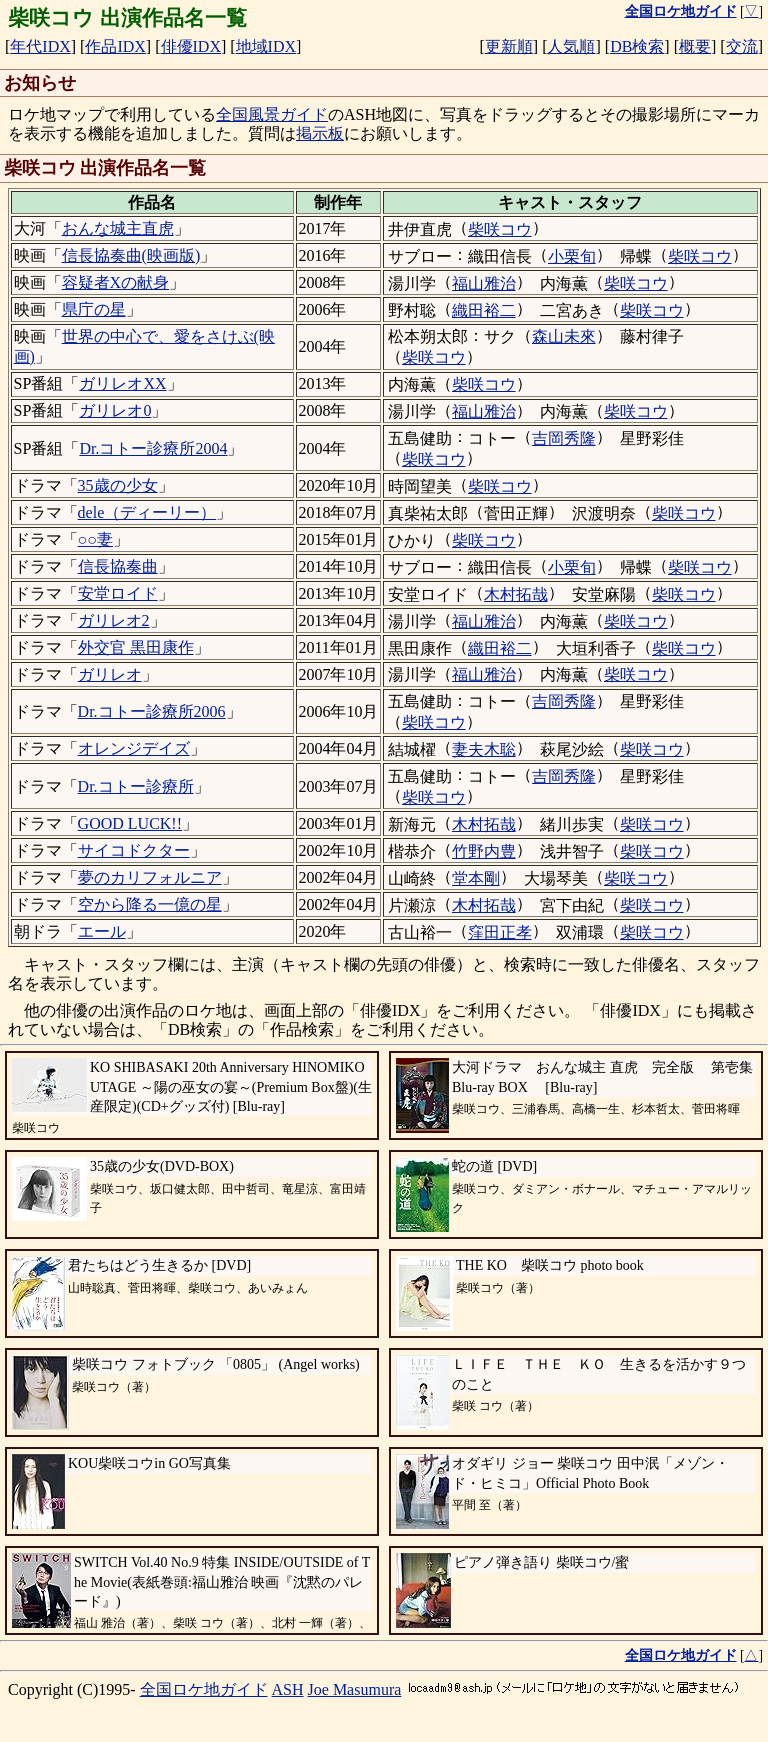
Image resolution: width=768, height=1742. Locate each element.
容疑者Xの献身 (116, 282)
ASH (288, 1689)
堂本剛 (476, 878)
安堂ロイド (118, 593)
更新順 (509, 46)
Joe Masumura (355, 1689)
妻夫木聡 (484, 749)
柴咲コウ (500, 229)
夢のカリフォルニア (150, 877)
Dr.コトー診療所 (136, 786)
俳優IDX (191, 46)
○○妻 (95, 539)
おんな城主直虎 (118, 228)
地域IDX (266, 46)
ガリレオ (110, 674)
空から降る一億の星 (150, 904)
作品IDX (115, 46)
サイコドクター (134, 850)
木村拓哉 (516, 594)
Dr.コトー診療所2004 (153, 448)
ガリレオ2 (114, 620)
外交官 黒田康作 (136, 647)
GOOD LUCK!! (130, 823)
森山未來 (564, 336)
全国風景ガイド (272, 114)
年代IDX (40, 46)
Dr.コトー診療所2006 (152, 711)
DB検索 (637, 46)
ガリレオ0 (115, 410)
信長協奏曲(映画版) (131, 255)
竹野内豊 (484, 851)
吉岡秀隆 (564, 438)
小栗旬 (572, 256)
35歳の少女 (118, 485)
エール (102, 931)
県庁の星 (94, 309)
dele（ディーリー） (147, 512)
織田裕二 (484, 310)
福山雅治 (484, 283)
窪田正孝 (500, 932)
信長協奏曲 (118, 566)
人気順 (571, 46)
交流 (742, 46)
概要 (695, 46)
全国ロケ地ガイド (204, 1689)
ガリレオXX (122, 383)
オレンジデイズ (134, 748)
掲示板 (320, 133)
